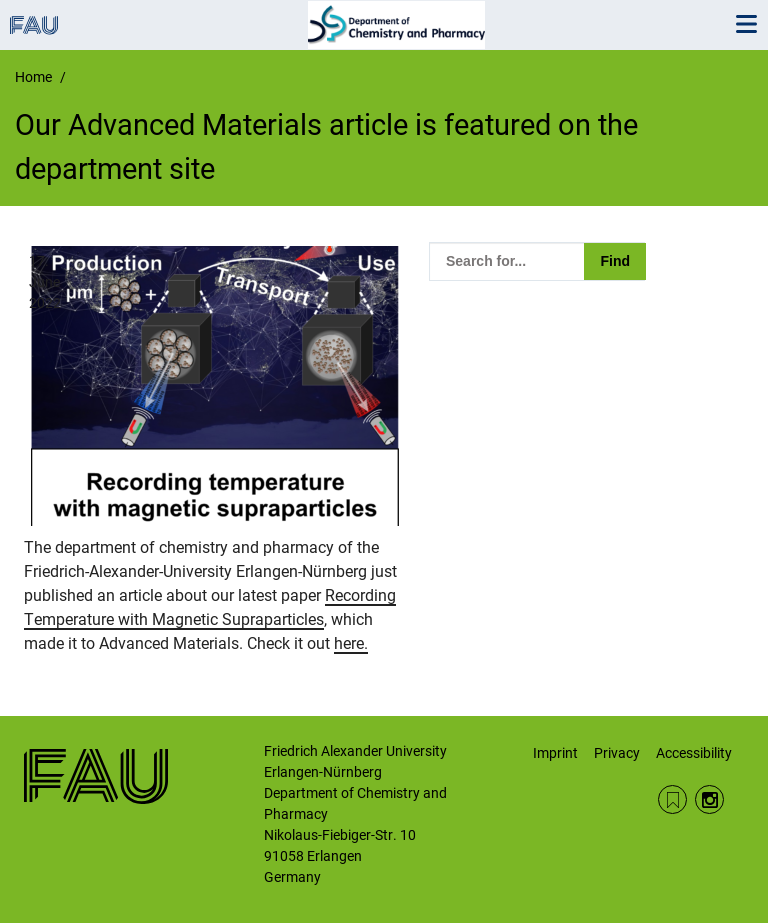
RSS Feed (672, 799)
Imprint (555, 753)
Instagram (709, 799)
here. (351, 643)
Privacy (617, 753)
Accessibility (694, 753)
